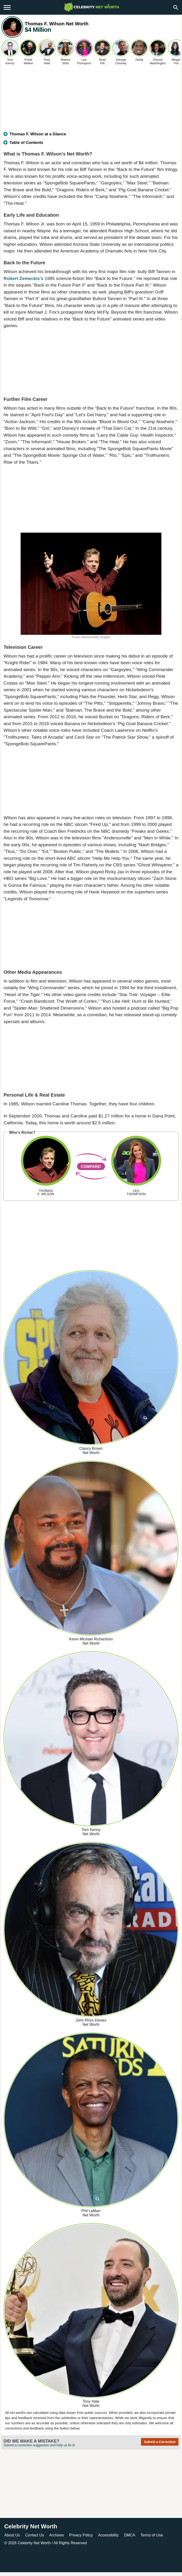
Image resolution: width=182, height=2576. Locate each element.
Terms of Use (152, 2535)
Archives (56, 2535)
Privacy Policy (81, 2535)
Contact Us (34, 2535)
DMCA (129, 2535)
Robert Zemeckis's (23, 278)
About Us (12, 2535)
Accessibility (108, 2535)
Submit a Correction (160, 2442)
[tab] (91, 136)
